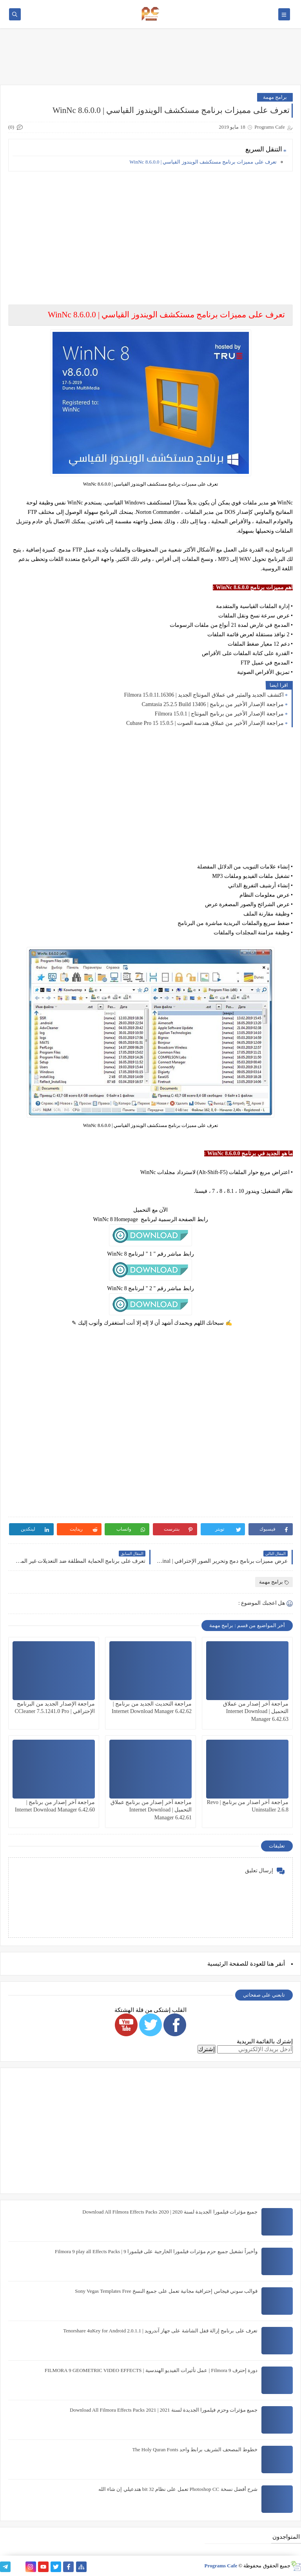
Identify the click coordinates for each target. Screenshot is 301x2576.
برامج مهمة (275, 97)
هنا (270, 1964)
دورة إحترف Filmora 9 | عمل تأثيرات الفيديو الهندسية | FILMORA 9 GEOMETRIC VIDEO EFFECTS (151, 2370)
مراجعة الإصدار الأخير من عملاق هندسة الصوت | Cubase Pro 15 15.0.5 (205, 723)
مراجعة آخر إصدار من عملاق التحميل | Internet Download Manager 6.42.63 (255, 1711)
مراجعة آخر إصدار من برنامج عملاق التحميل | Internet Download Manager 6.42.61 (151, 1809)
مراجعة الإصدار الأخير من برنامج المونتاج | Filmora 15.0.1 (219, 714)
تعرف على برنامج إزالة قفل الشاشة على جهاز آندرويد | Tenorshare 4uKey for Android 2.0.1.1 (160, 2331)
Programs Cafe (220, 2566)
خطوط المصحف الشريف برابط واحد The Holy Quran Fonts (194, 2449)
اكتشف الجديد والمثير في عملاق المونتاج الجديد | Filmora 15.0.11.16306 (204, 695)
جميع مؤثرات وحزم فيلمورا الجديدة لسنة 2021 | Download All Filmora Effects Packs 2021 (163, 2410)
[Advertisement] (150, 232)
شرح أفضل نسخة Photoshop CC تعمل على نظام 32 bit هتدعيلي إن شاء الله (177, 2489)
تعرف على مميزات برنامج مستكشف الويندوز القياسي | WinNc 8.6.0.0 (203, 162)
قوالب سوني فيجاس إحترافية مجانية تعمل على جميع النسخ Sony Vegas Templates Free (166, 2291)
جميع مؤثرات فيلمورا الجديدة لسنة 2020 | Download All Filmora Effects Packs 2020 (169, 2212)
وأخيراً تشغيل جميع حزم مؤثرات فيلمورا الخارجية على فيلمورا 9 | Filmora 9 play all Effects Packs (156, 2251)
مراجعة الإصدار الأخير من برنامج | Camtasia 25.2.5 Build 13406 (212, 704)
